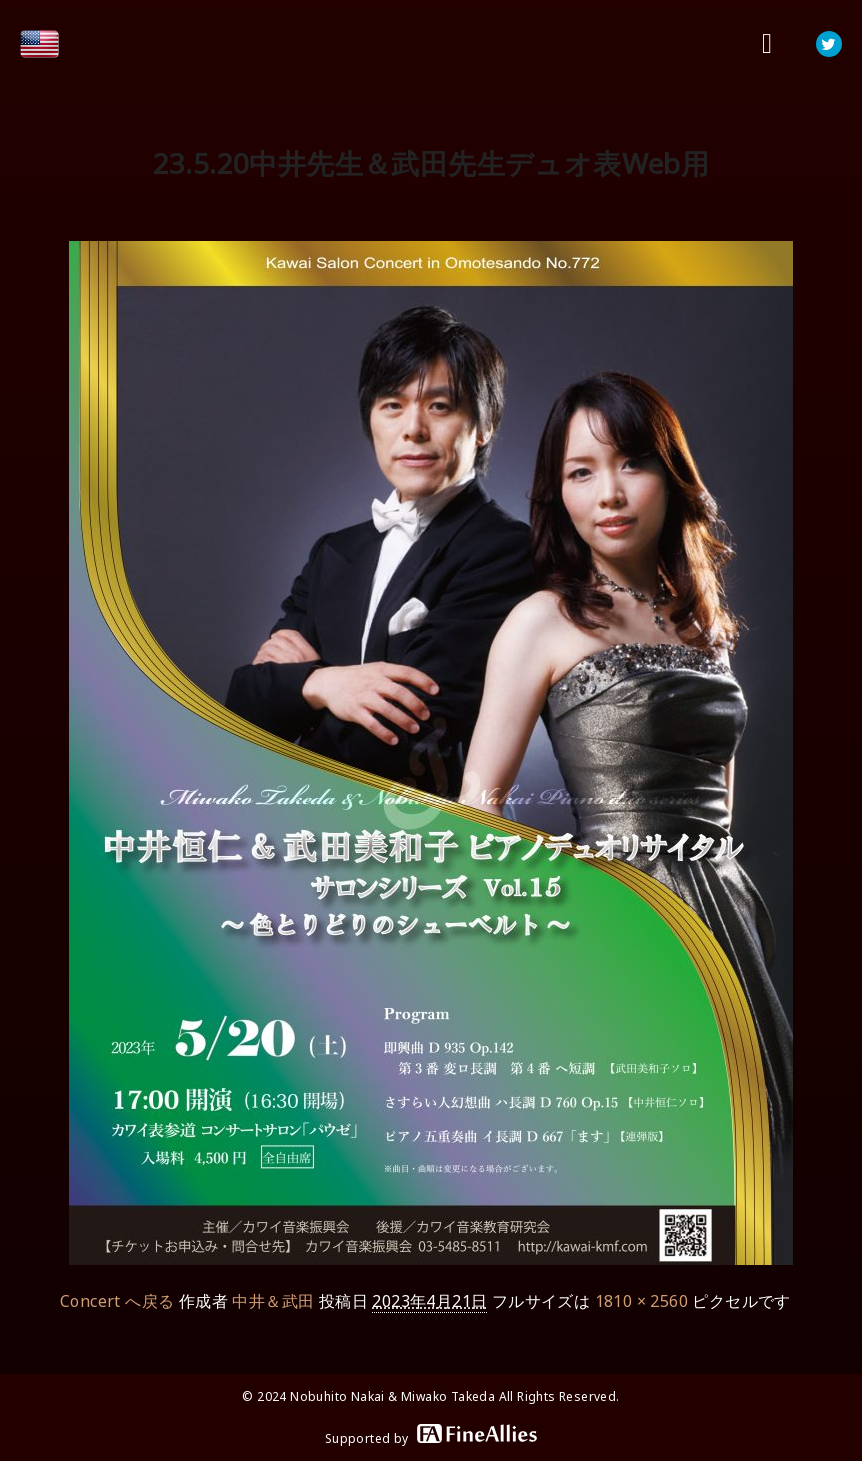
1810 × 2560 (641, 1301)
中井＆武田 (273, 1301)
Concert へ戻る (117, 1301)
